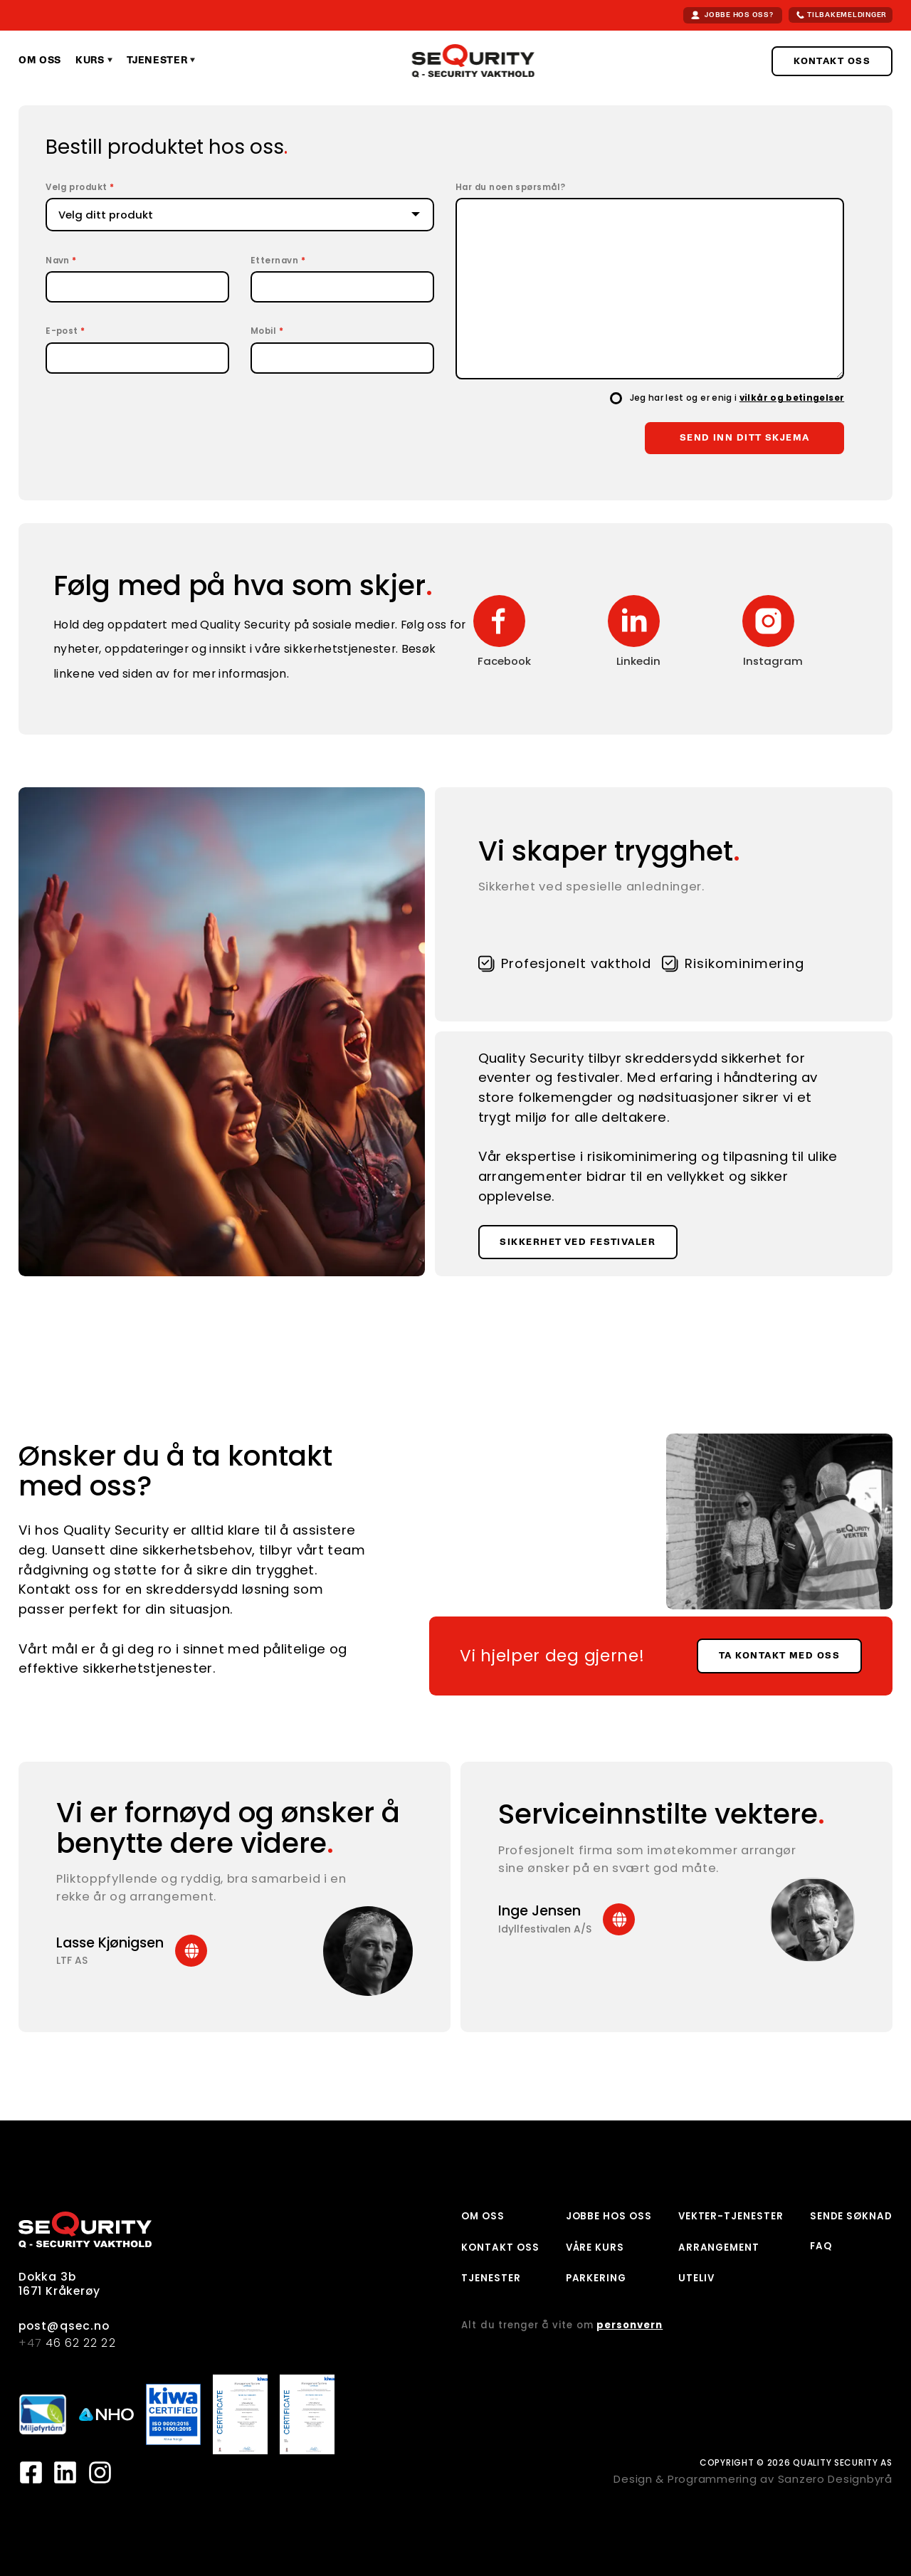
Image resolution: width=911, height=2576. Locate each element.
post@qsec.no (64, 2326)
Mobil (267, 331)
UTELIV (696, 2278)
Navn (61, 261)
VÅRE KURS (595, 2247)
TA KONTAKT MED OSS (779, 1655)
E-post (65, 331)
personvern (629, 2325)
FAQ (821, 2246)
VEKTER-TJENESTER (731, 2216)
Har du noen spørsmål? (511, 188)
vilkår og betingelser (791, 398)
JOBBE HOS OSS (609, 2216)
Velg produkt (80, 188)
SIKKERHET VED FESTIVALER (577, 1242)
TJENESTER (490, 2278)
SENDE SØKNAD (851, 2216)
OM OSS (483, 2216)
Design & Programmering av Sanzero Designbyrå (753, 2478)
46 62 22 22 (67, 2343)
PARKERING (596, 2278)
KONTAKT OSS (832, 61)
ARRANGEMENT (718, 2247)
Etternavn (278, 261)
